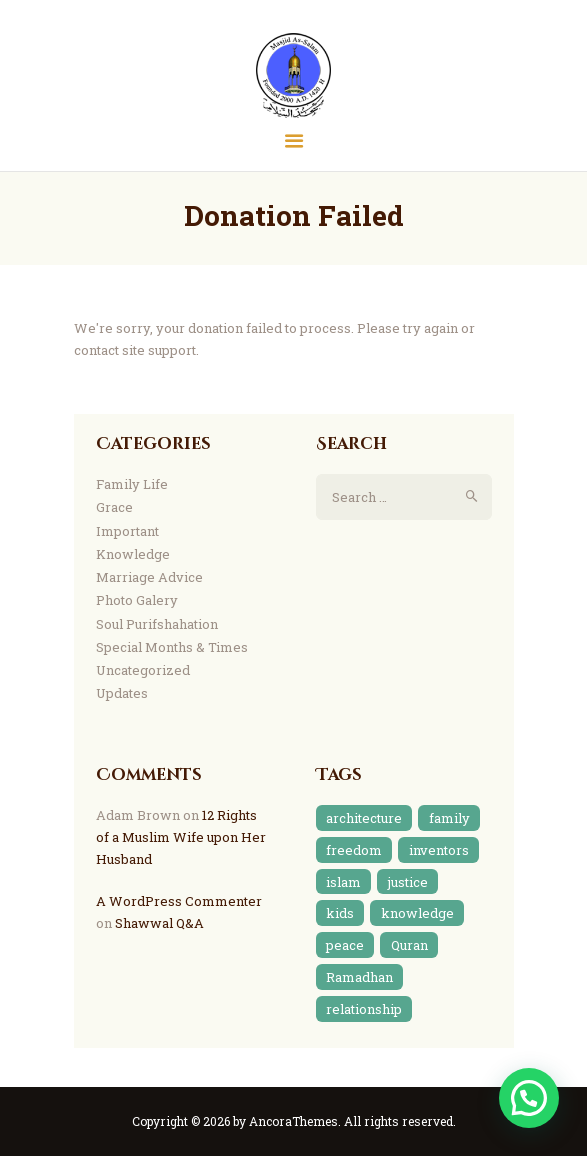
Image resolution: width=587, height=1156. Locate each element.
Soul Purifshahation (157, 624)
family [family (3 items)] (449, 818)
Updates (122, 693)
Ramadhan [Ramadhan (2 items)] (359, 977)
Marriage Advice (149, 577)
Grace (114, 507)
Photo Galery (137, 600)
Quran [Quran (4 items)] (409, 945)
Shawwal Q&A (159, 923)
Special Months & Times (172, 647)
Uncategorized (143, 670)
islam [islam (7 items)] (343, 882)
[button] (529, 1098)
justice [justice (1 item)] (408, 882)
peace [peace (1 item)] (345, 945)
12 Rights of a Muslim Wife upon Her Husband (181, 837)
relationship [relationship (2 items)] (364, 1009)
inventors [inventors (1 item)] (439, 850)
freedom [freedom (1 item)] (354, 850)
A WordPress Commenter (179, 901)
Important (127, 531)
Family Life (132, 484)
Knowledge (133, 554)
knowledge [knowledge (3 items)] (417, 913)
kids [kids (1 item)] (340, 913)
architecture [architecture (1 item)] (364, 818)
